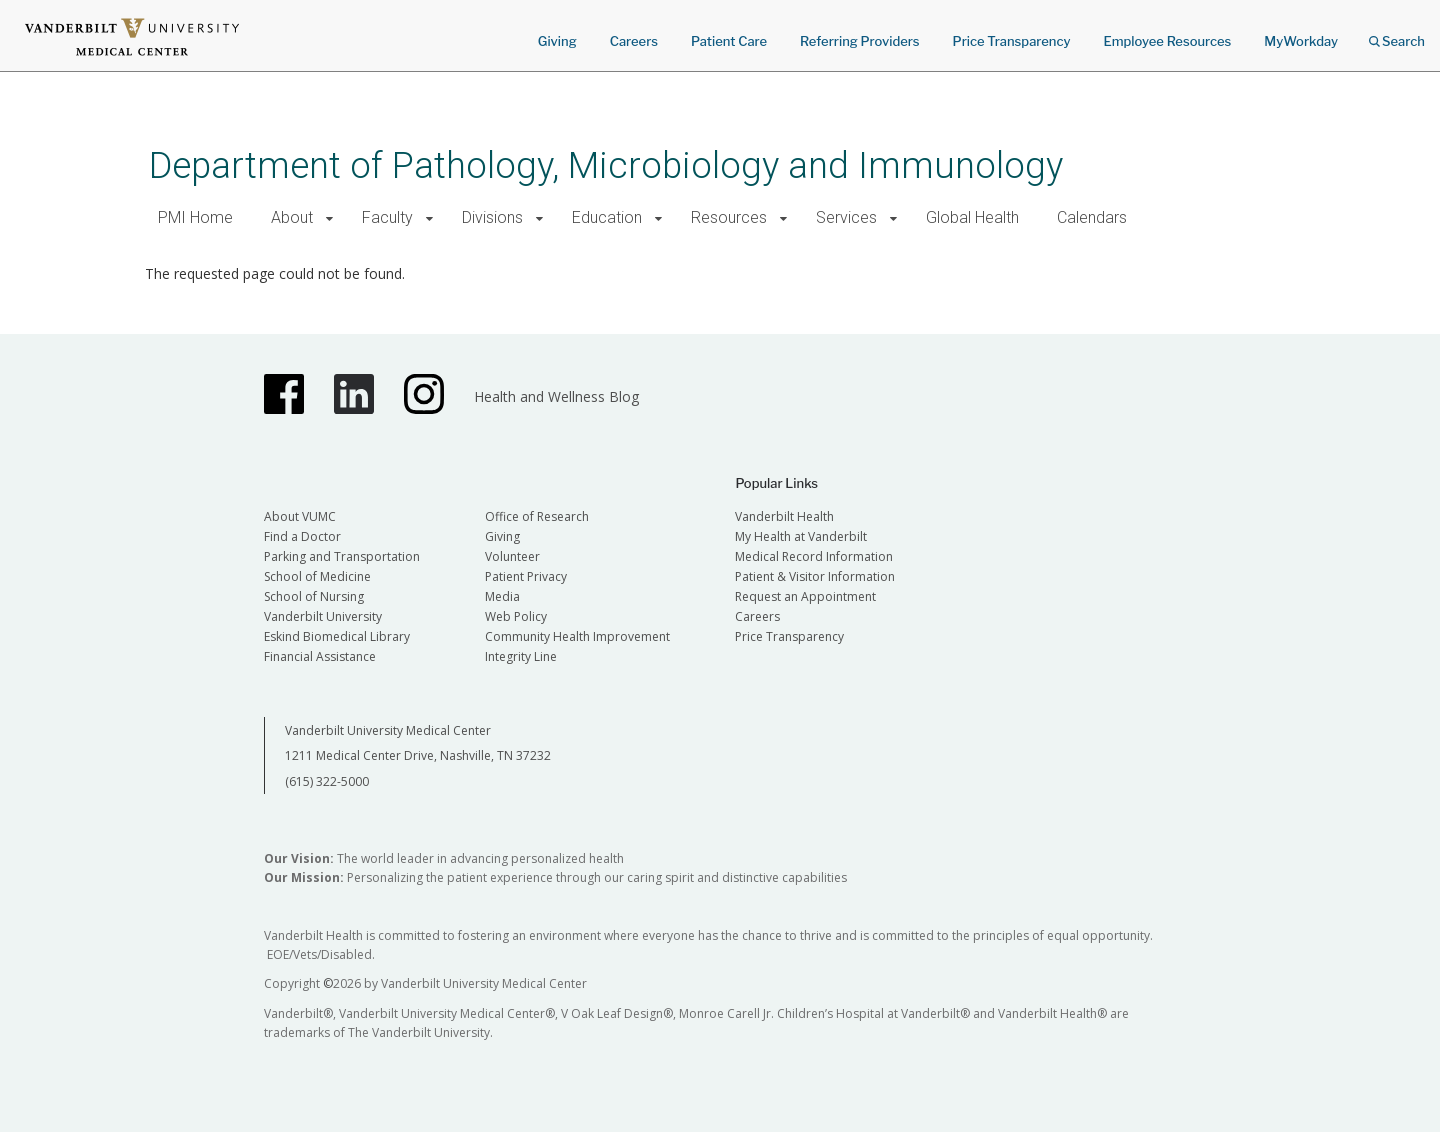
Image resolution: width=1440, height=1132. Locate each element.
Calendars (1092, 217)
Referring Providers (859, 41)
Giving (557, 41)
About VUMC (300, 516)
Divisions (492, 217)
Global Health (972, 217)
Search (1397, 34)
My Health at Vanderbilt (801, 536)
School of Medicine (317, 576)
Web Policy (516, 616)
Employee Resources (1167, 41)
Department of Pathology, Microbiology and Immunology (606, 165)
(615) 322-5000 (327, 781)
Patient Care (729, 41)
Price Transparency (1012, 41)
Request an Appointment (805, 596)
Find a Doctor (302, 536)
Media (502, 596)
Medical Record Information (814, 556)
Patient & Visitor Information (815, 576)
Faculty (387, 217)
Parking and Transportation (342, 556)
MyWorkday (1301, 41)
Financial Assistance (320, 656)
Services (846, 217)
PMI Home (195, 217)
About (292, 217)
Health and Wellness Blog (556, 396)
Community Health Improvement (577, 636)
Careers (634, 41)
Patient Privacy (526, 576)
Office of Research (537, 516)
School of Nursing (314, 596)
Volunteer (512, 556)
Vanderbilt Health (784, 516)
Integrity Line (521, 656)
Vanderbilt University (323, 616)
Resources (729, 217)
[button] (329, 218)
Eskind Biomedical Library (337, 636)
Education (607, 217)
